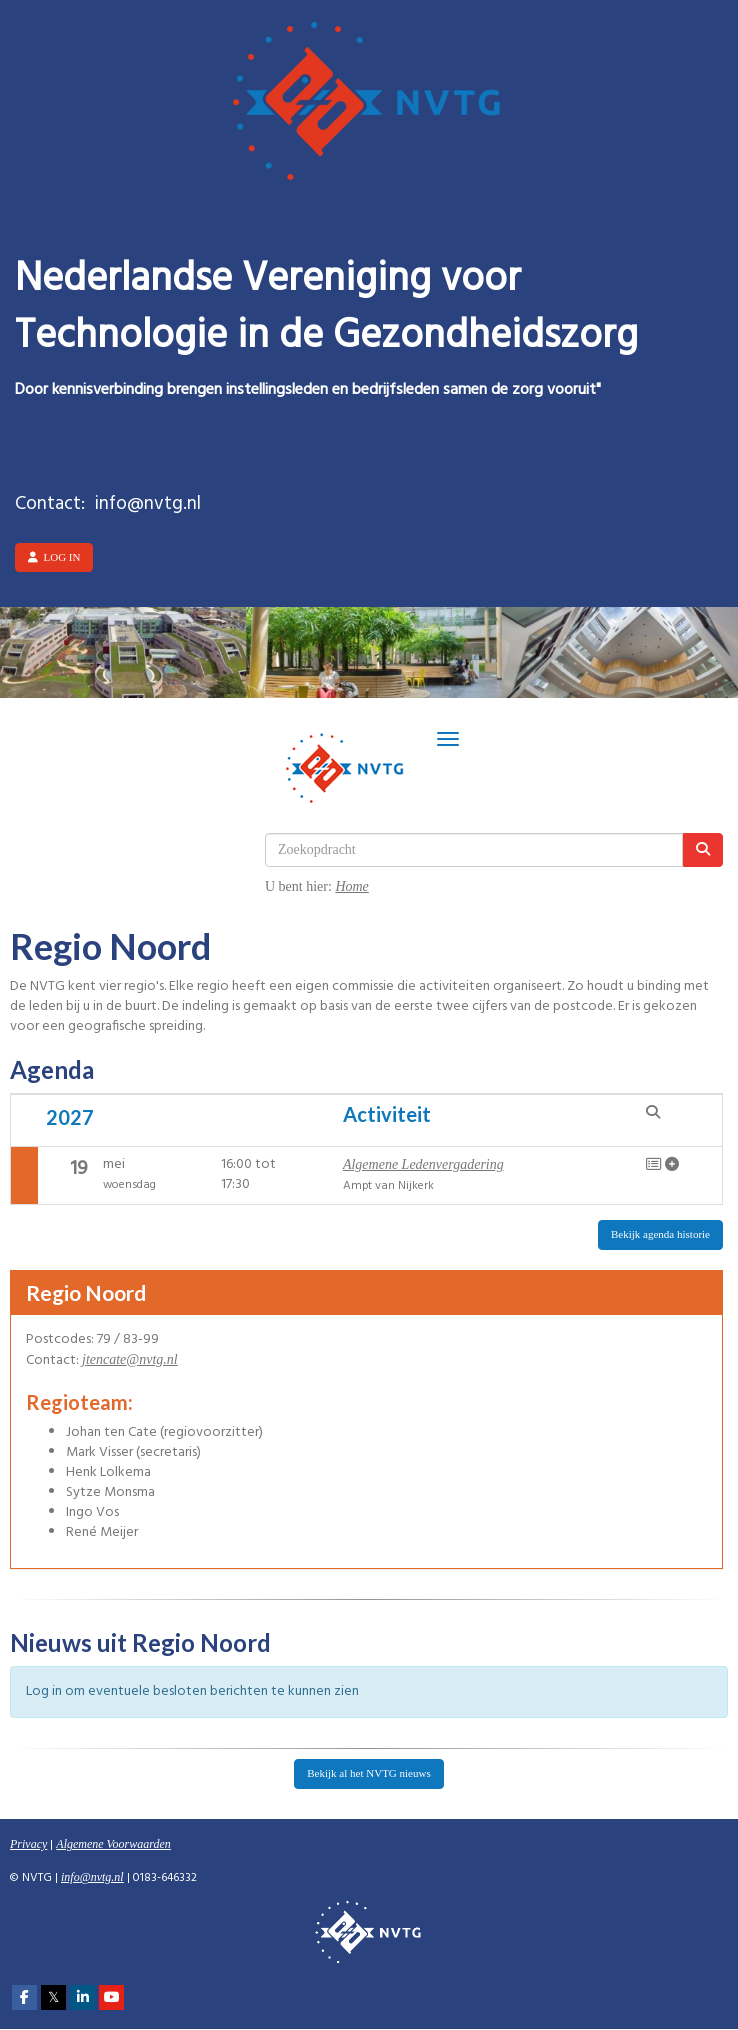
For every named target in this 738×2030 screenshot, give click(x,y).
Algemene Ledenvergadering (423, 1164)
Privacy (28, 1844)
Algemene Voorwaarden (113, 1844)
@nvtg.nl (130, 1359)
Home (351, 886)
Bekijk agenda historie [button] (660, 1234)
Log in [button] (54, 557)
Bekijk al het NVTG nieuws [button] (368, 1773)
